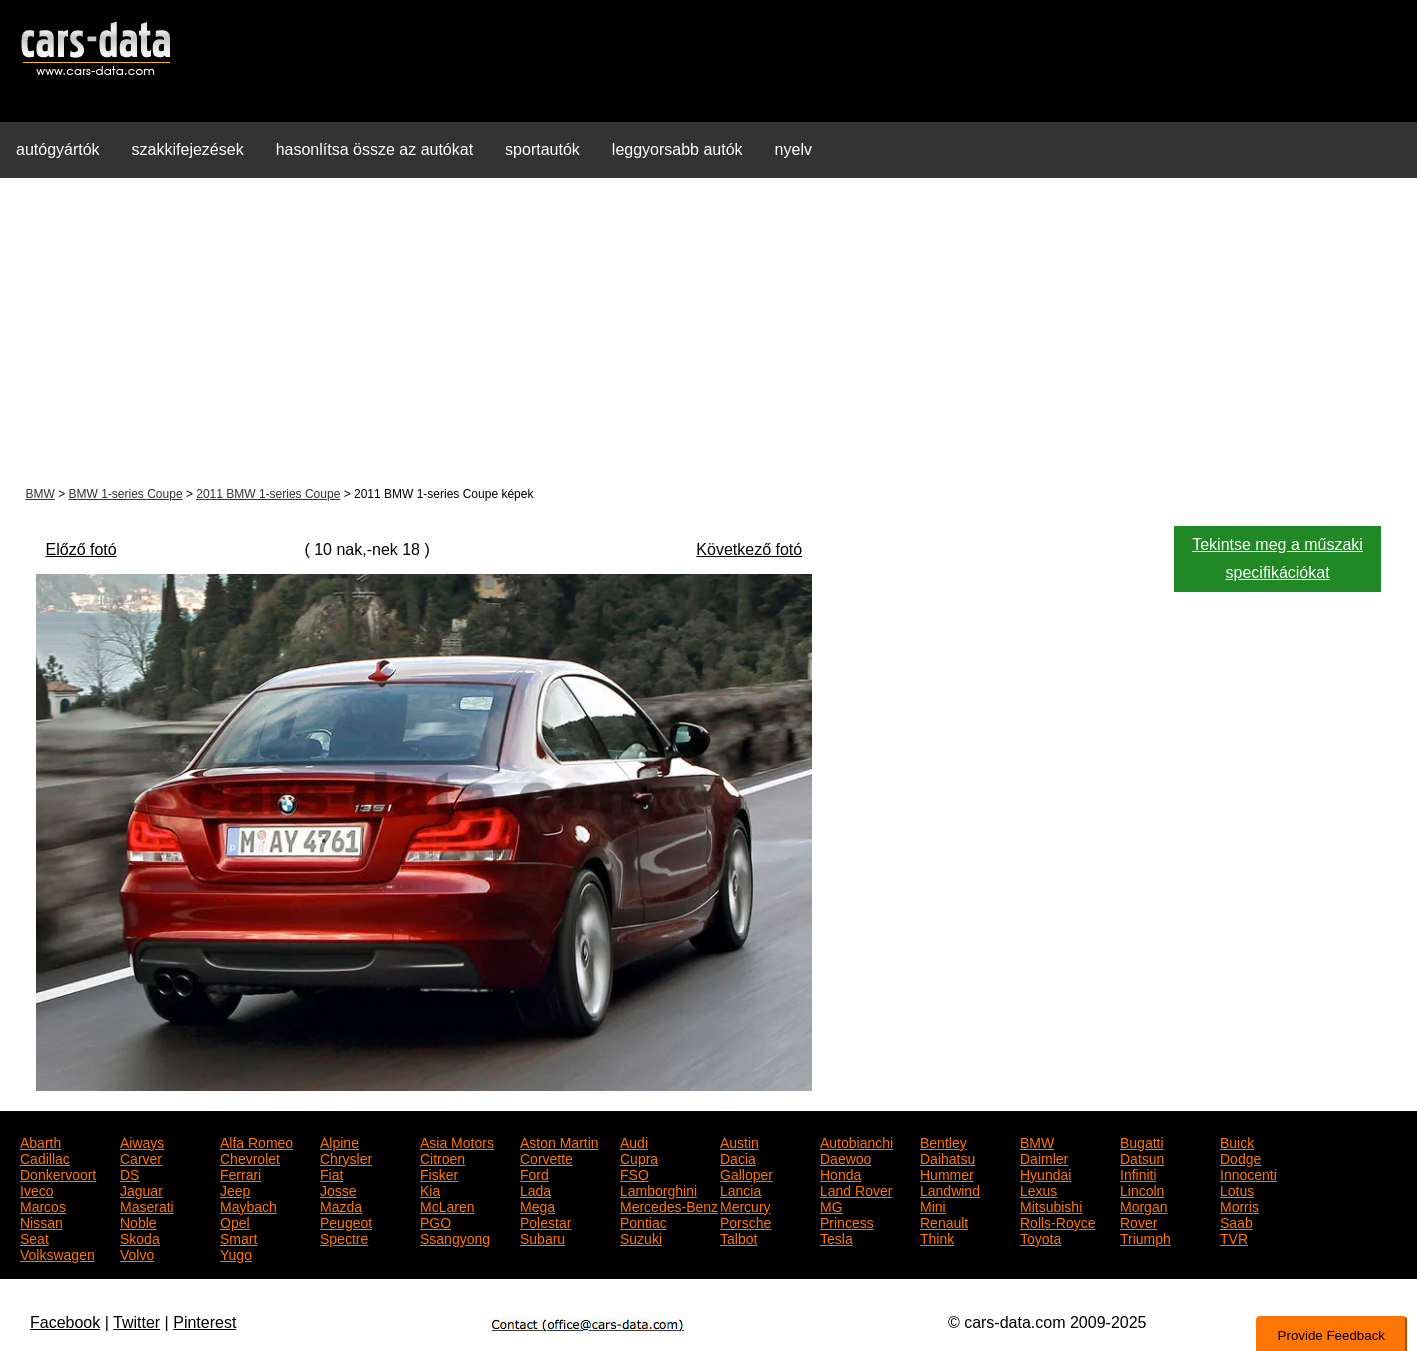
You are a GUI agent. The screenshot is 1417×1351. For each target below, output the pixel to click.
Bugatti (1142, 1141)
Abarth (40, 1141)
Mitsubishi (1051, 1205)
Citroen (442, 1157)
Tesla (836, 1237)
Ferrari (240, 1173)
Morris (1239, 1205)
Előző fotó (81, 549)
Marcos (43, 1205)
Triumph (1145, 1237)
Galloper (746, 1173)
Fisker (439, 1173)
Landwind (950, 1189)
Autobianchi (856, 1141)
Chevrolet (250, 1157)
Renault (944, 1221)
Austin (739, 1141)
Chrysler (346, 1157)
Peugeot (346, 1221)
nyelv (793, 149)
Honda (840, 1173)
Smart (238, 1237)
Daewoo (845, 1157)
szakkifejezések (188, 149)
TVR (1234, 1237)
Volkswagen (57, 1253)
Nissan (41, 1221)
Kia (430, 1189)
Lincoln (1142, 1189)
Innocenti (1248, 1173)
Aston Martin (559, 1141)
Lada (535, 1189)
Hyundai (1045, 1173)
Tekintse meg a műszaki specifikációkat (1277, 558)
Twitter (136, 1322)
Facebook (65, 1322)
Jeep (235, 1189)
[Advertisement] (709, 334)
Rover (1138, 1221)
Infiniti (1138, 1173)
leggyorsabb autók (677, 149)
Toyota (1040, 1237)
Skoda (140, 1237)
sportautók (542, 149)
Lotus (1237, 1189)
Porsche (745, 1221)
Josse (338, 1189)
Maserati (147, 1205)
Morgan (1143, 1205)
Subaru (542, 1237)
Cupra (639, 1157)
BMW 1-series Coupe (126, 494)
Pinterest (204, 1322)
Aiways (142, 1141)
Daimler (1044, 1157)
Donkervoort (58, 1173)
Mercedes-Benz (669, 1205)
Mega (537, 1205)
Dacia (738, 1157)
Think (937, 1237)
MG (831, 1205)
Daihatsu (947, 1157)
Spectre (344, 1237)
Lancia (740, 1189)
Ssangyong (455, 1237)
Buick (1237, 1141)
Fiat (331, 1173)
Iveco (36, 1189)
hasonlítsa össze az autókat (374, 149)
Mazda (341, 1205)
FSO (634, 1173)
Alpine (339, 1141)
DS (129, 1173)
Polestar (545, 1221)
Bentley (943, 1141)
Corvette (546, 1157)
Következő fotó (749, 549)
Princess (847, 1221)
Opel (235, 1221)
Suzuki (641, 1237)
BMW (40, 494)
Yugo (236, 1253)
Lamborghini (658, 1189)
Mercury (745, 1205)
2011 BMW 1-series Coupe (268, 494)
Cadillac (45, 1157)
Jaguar (141, 1189)
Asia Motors (457, 1141)
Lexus (1038, 1189)
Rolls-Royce (1057, 1221)
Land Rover (856, 1189)
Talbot (738, 1237)
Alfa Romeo (256, 1141)
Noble (138, 1221)
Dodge (1240, 1157)
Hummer (947, 1173)
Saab (1236, 1221)
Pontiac (643, 1221)
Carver (141, 1157)
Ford (534, 1173)
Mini (933, 1205)
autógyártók (58, 149)
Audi (634, 1141)
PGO (435, 1221)
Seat (34, 1237)
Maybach (248, 1205)
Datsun (1142, 1157)
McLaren (447, 1205)
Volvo (137, 1253)
